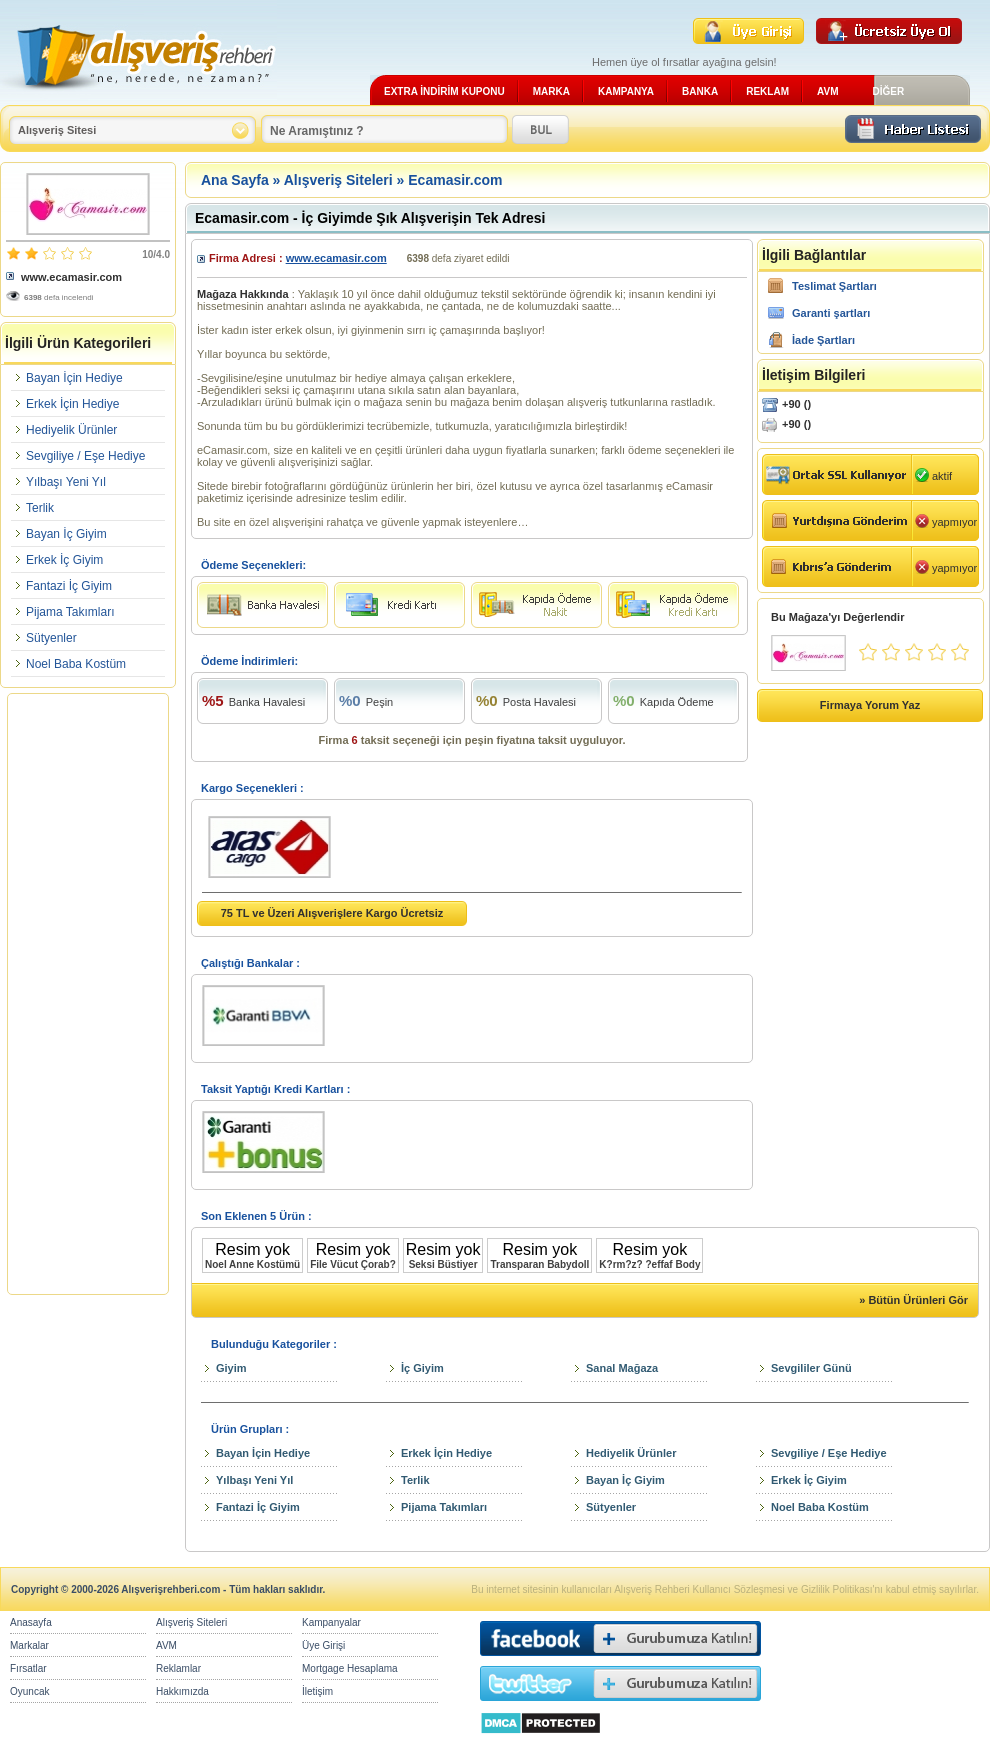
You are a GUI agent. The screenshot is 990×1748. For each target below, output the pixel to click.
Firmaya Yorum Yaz (870, 705)
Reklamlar (178, 1668)
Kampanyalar (331, 1622)
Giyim (231, 1368)
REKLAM (767, 91)
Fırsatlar (28, 1668)
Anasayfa (31, 1622)
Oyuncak (29, 1691)
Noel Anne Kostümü (252, 1264)
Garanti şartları (831, 313)
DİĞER (888, 91)
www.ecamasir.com (71, 277)
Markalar (29, 1645)
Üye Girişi (323, 1645)
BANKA (700, 91)
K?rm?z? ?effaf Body (649, 1264)
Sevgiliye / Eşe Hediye (85, 456)
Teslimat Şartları (834, 286)
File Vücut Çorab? (353, 1264)
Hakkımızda (182, 1691)
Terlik (40, 508)
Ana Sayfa (235, 180)
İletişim (317, 1691)
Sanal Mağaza (622, 1368)
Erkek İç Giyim (64, 560)
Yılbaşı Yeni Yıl (66, 482)
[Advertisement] (88, 994)
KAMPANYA (626, 91)
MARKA (551, 91)
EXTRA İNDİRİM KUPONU (444, 91)
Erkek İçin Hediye (72, 404)
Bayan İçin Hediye (74, 378)
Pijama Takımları (70, 612)
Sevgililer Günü (811, 1368)
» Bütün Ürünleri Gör (913, 1300)
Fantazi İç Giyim (69, 586)
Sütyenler (51, 638)
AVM (827, 91)
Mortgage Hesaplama (350, 1668)
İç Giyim (422, 1368)
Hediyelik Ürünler (71, 430)
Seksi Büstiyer (443, 1264)
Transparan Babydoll (539, 1264)
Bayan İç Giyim (66, 534)
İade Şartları (823, 340)
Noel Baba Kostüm (76, 664)
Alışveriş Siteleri (338, 180)
